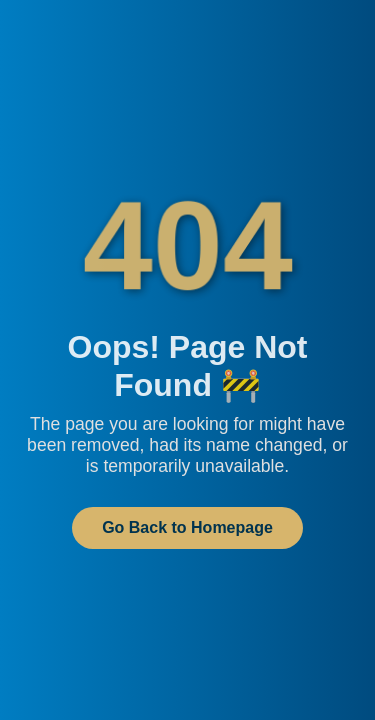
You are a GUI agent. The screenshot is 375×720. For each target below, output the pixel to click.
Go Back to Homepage (187, 527)
